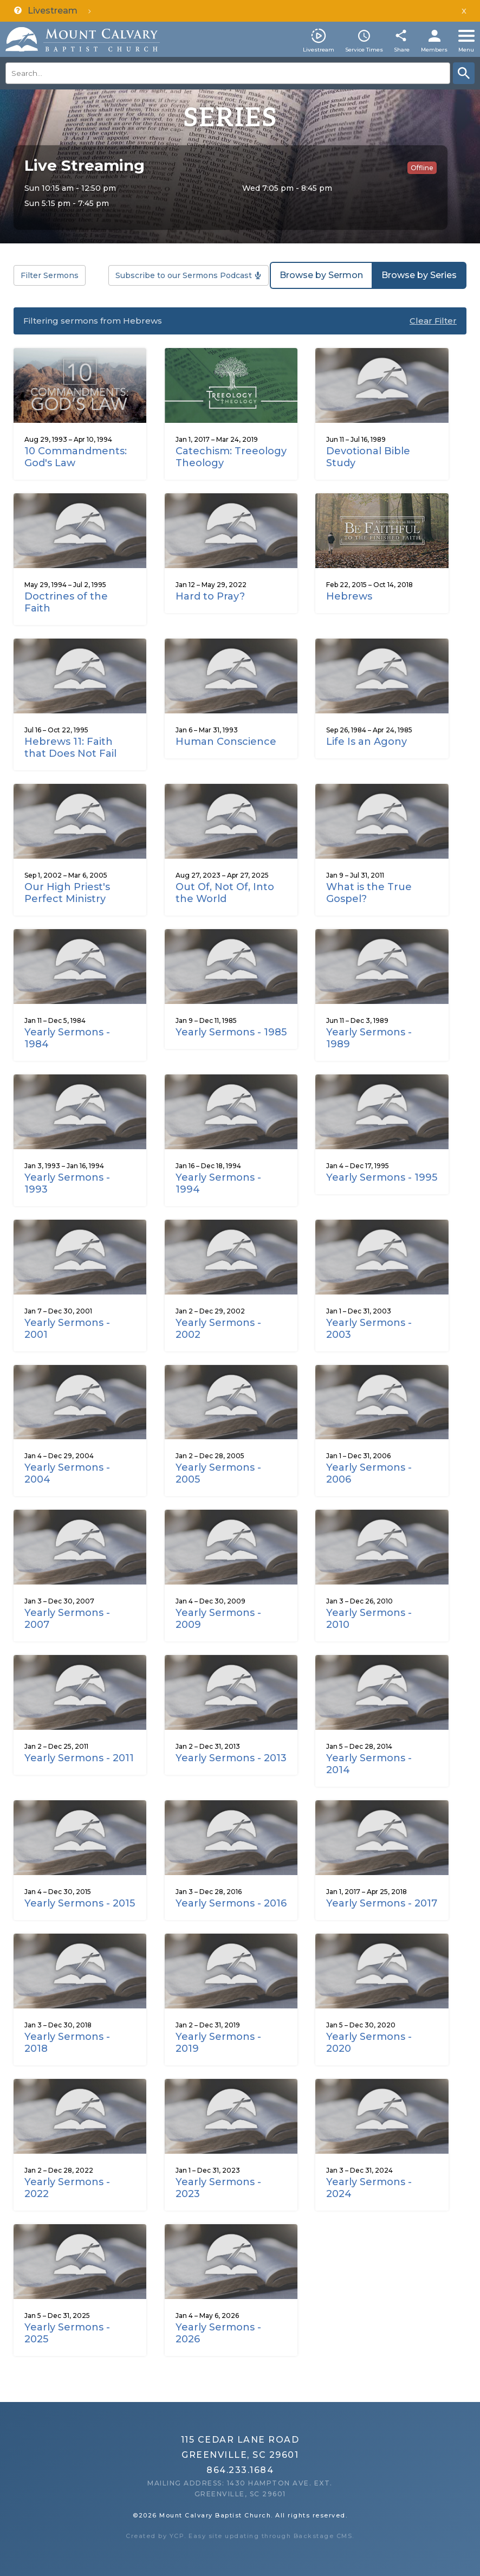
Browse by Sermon (321, 275)
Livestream (318, 49)
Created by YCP (155, 2536)
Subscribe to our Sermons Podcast (183, 275)
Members (434, 49)
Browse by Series (419, 275)
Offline (422, 168)
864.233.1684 (240, 2470)
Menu (466, 49)
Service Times (364, 49)
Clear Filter (433, 320)
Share (402, 49)
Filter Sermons (50, 275)
